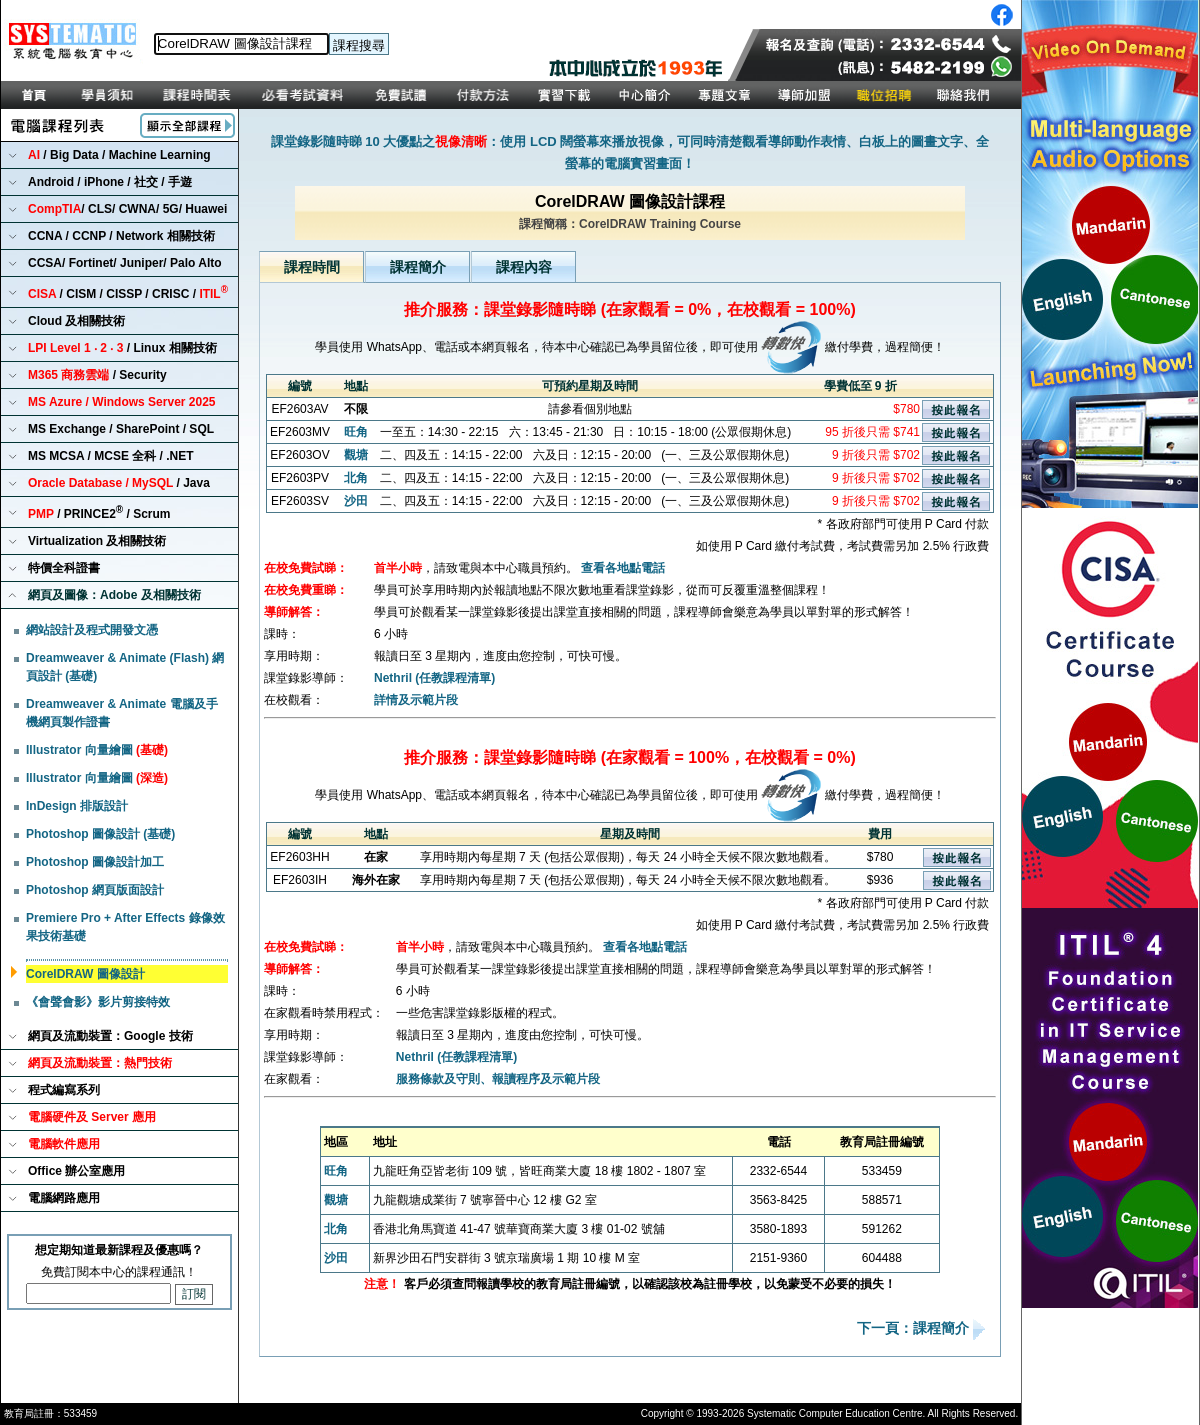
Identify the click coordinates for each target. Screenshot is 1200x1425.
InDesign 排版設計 (77, 806)
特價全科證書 (64, 568)
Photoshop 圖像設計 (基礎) (100, 834)
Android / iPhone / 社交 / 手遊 (110, 182)
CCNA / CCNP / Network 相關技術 (121, 236)
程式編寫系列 (64, 1090)
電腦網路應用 (64, 1198)
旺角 (356, 432)
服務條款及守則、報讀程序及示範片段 (498, 1079)
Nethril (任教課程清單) (434, 678)
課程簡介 (418, 267)
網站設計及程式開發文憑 (92, 630)
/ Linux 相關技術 (122, 348)
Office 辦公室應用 (76, 1171)
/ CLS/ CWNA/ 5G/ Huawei (127, 209)
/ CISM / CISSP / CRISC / (128, 292)
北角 (356, 478)
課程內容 (524, 267)
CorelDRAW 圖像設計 (85, 974)
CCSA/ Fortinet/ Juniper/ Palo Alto (125, 263)
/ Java (119, 483)
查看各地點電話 (623, 568)
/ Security (97, 375)
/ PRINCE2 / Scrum (99, 512)
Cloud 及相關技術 (76, 321)
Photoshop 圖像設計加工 (95, 862)
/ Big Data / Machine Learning (119, 155)
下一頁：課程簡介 (915, 1329)
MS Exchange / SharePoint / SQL (121, 429)
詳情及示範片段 (416, 700)
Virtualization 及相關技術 (97, 541)
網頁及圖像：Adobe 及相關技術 (114, 595)
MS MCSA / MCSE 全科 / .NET (111, 456)
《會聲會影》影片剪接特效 (98, 1002)
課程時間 (312, 267)
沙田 (356, 501)
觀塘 (356, 455)
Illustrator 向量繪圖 (97, 750)
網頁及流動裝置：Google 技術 (110, 1036)
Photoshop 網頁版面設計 (95, 890)
